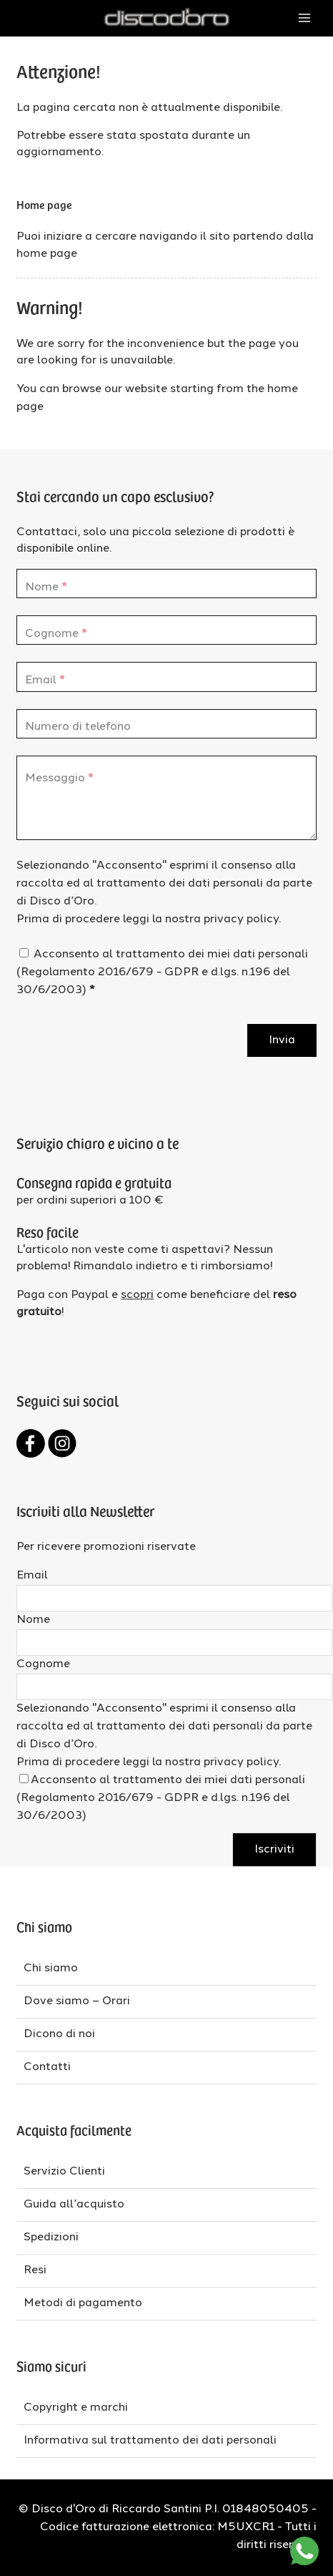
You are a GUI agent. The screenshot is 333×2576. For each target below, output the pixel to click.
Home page (44, 204)
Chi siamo (51, 1968)
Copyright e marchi (76, 2408)
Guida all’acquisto (74, 2204)
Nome (33, 1620)
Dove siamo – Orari (77, 2001)
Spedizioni (51, 2237)
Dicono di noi (59, 2034)
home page (46, 254)
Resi (35, 2270)
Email (32, 1575)
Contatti (47, 2067)
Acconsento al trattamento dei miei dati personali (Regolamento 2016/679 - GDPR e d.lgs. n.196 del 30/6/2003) (162, 972)
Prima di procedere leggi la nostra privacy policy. (148, 919)
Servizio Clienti (64, 2171)
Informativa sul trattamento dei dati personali (150, 2440)
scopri (137, 1295)
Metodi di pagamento (83, 2303)
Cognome (43, 1664)
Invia (282, 1040)
